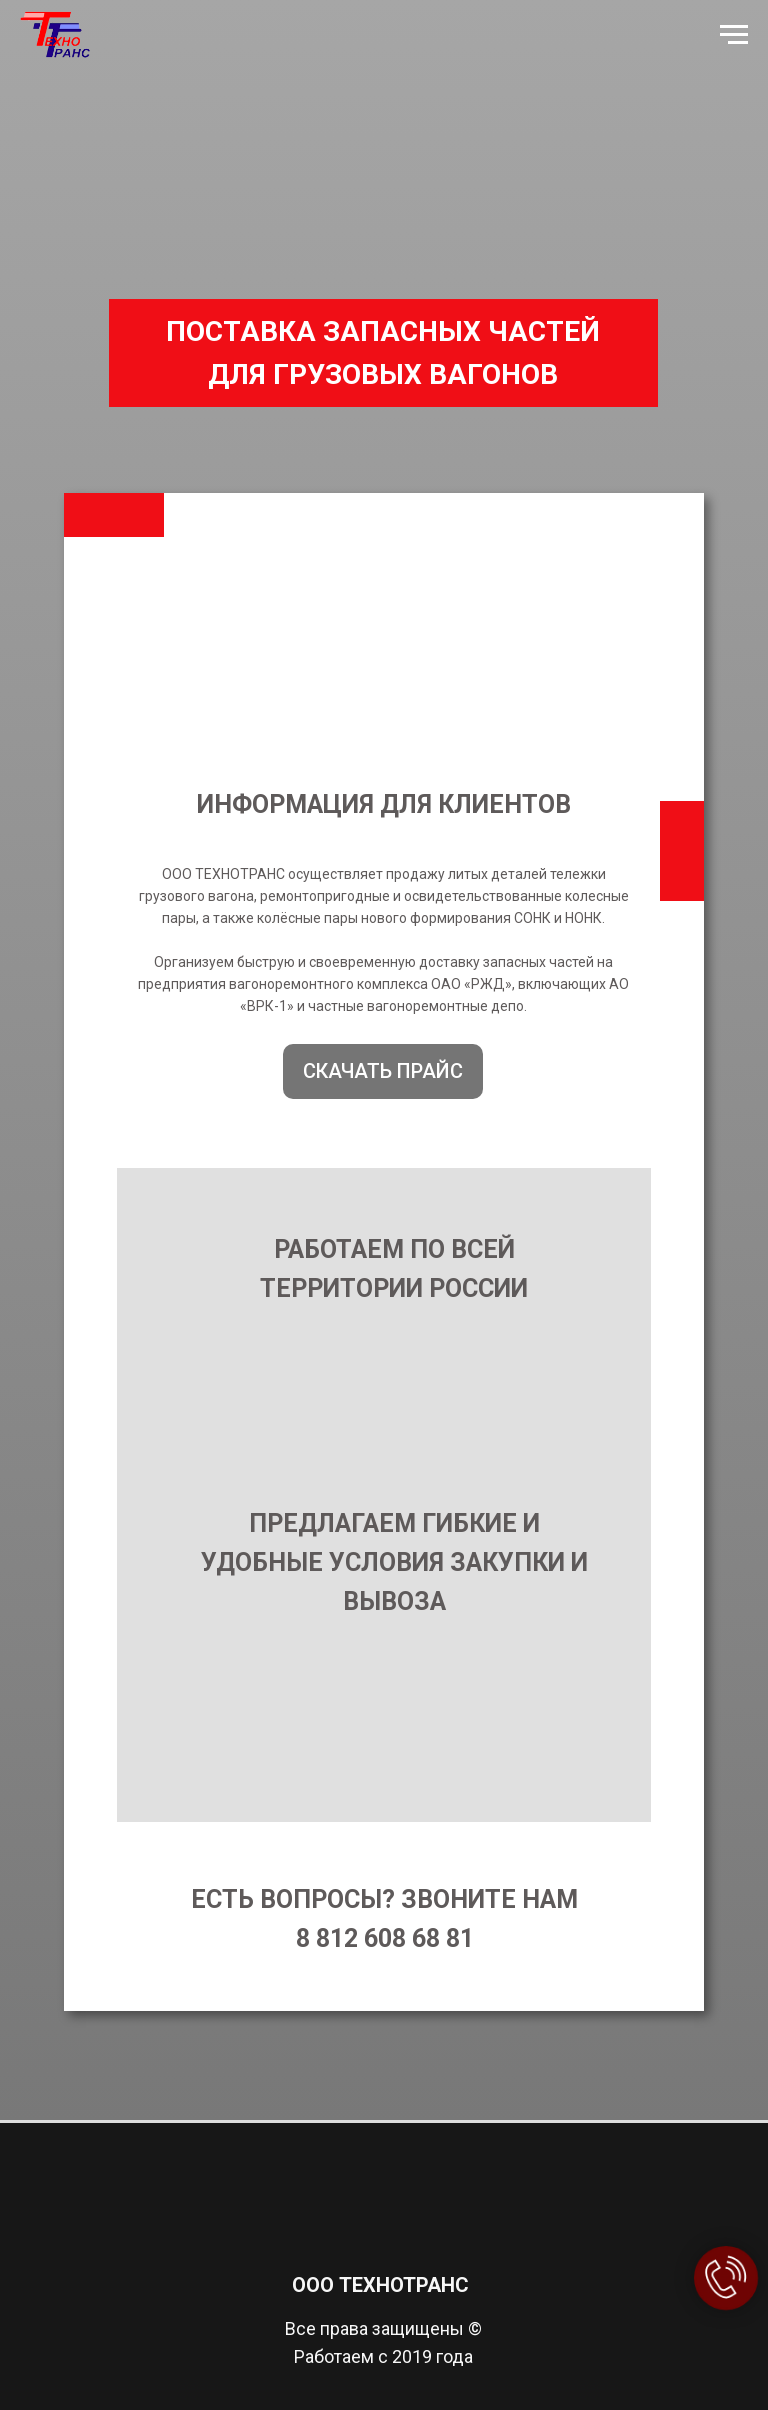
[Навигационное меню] (734, 35)
